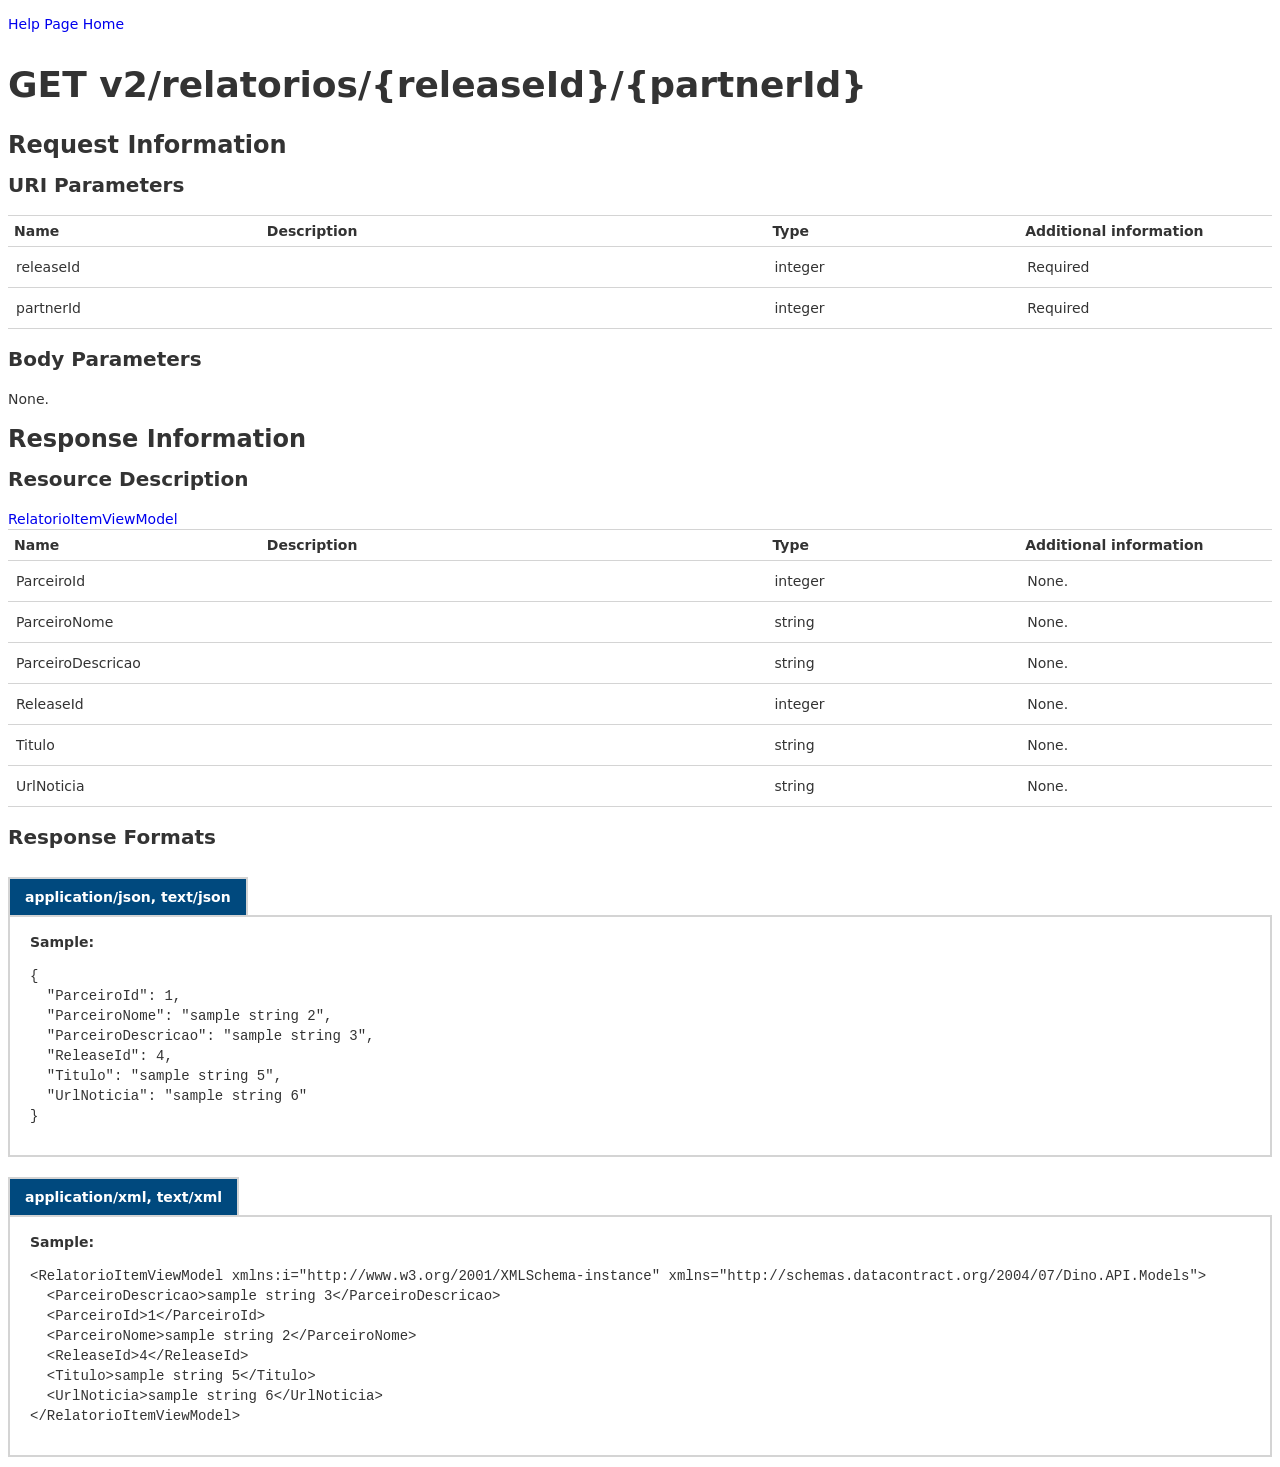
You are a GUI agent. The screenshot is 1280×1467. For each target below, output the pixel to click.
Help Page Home (66, 24)
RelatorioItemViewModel (93, 519)
